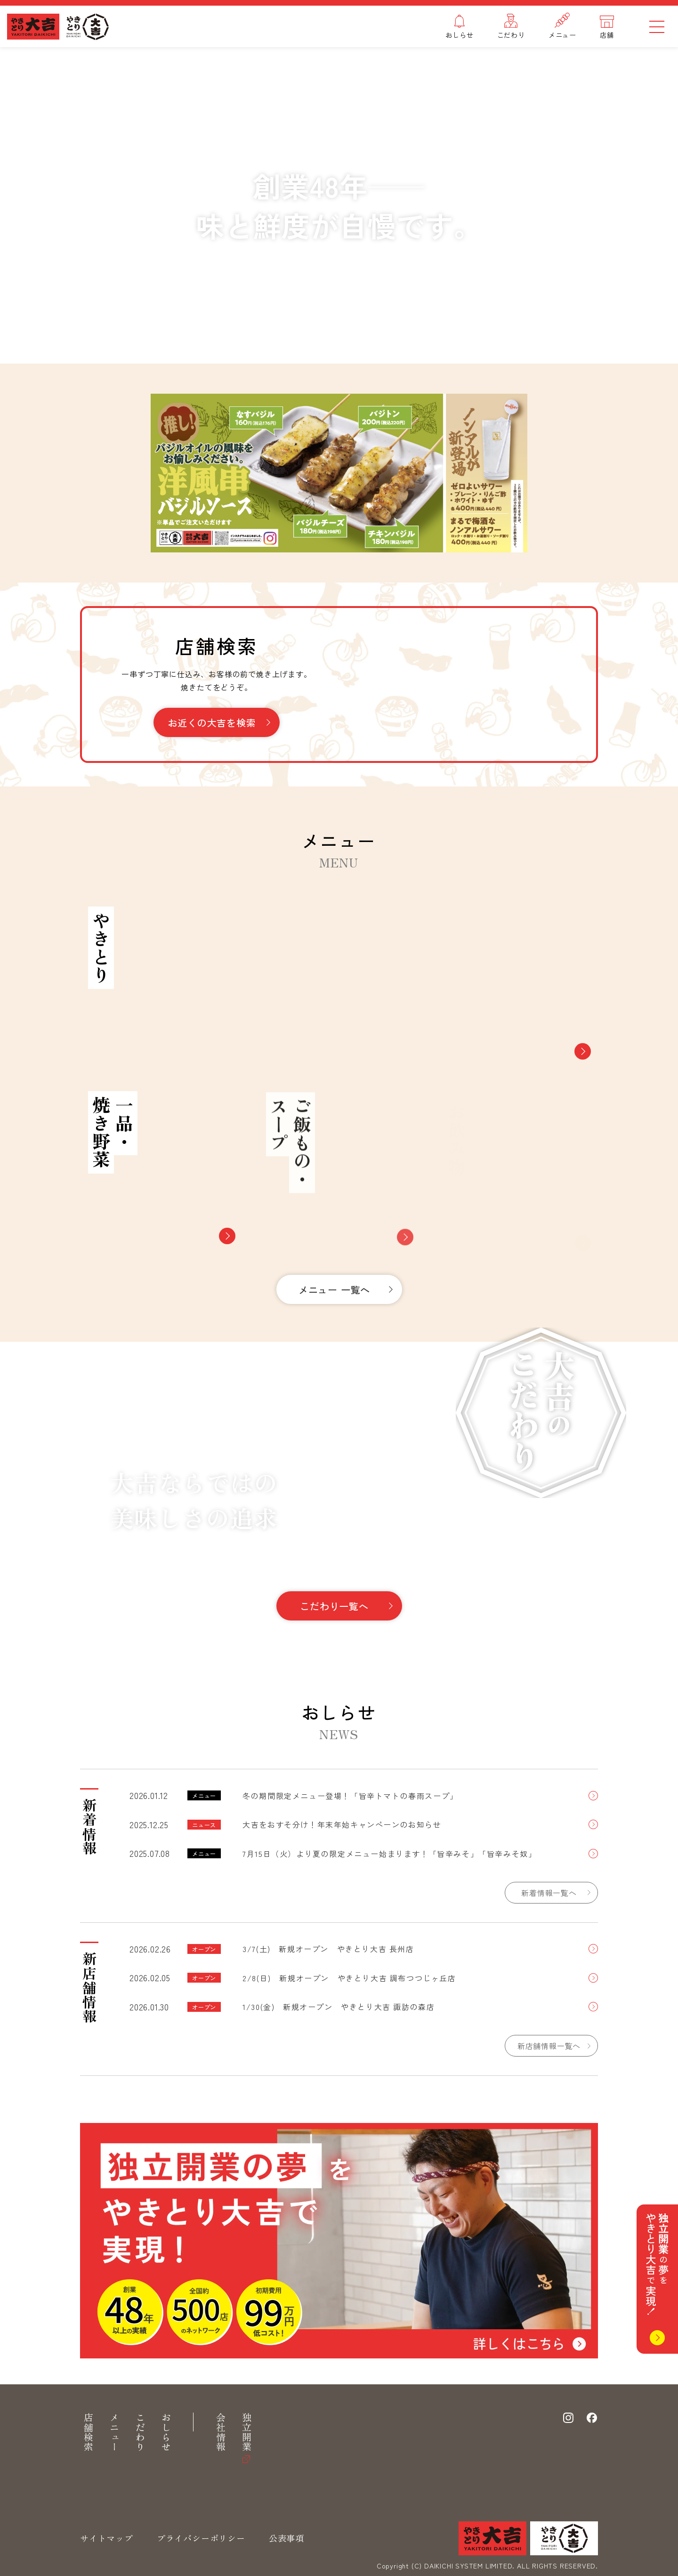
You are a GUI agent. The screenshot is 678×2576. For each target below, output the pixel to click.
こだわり (140, 2432)
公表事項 (286, 2538)
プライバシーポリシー (201, 2538)
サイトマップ (106, 2538)
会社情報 (220, 2432)
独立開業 (246, 2432)
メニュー (114, 2432)
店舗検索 (88, 2432)
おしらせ (166, 2432)
